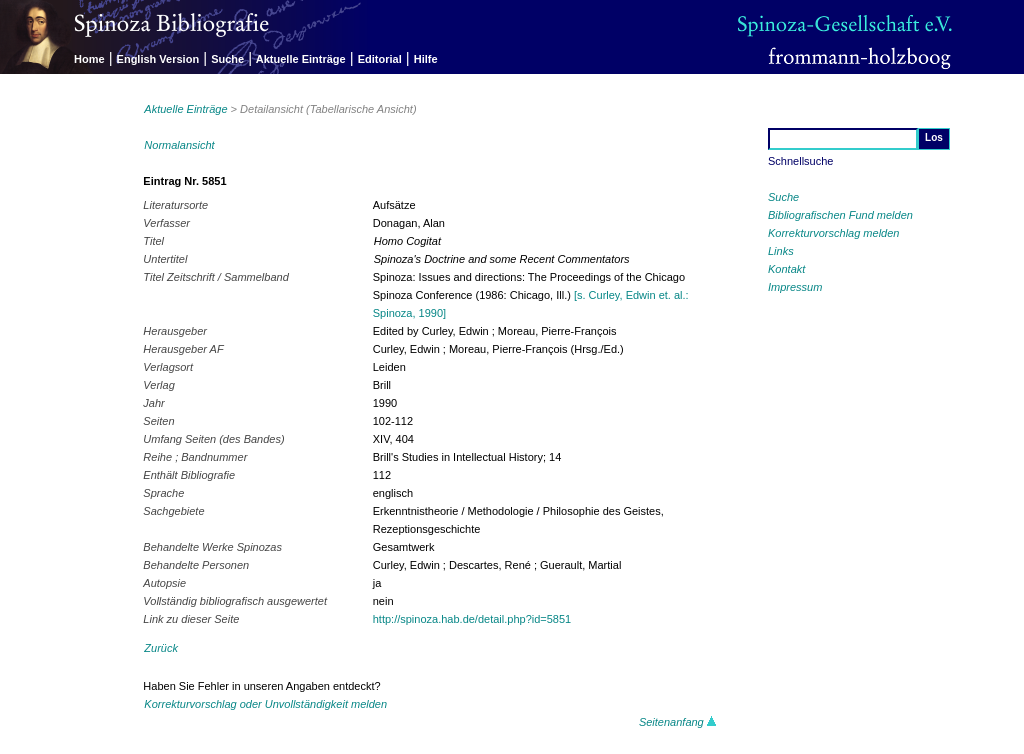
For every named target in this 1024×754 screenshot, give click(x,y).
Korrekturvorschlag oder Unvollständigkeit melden (265, 704)
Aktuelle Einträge (301, 59)
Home (89, 59)
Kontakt (786, 269)
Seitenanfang (678, 722)
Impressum (795, 287)
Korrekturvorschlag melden (833, 233)
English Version (158, 59)
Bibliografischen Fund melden (840, 215)
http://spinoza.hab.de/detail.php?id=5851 (472, 619)
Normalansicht (179, 145)
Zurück (161, 648)
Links (781, 251)
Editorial (380, 59)
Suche (227, 59)
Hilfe (426, 59)
